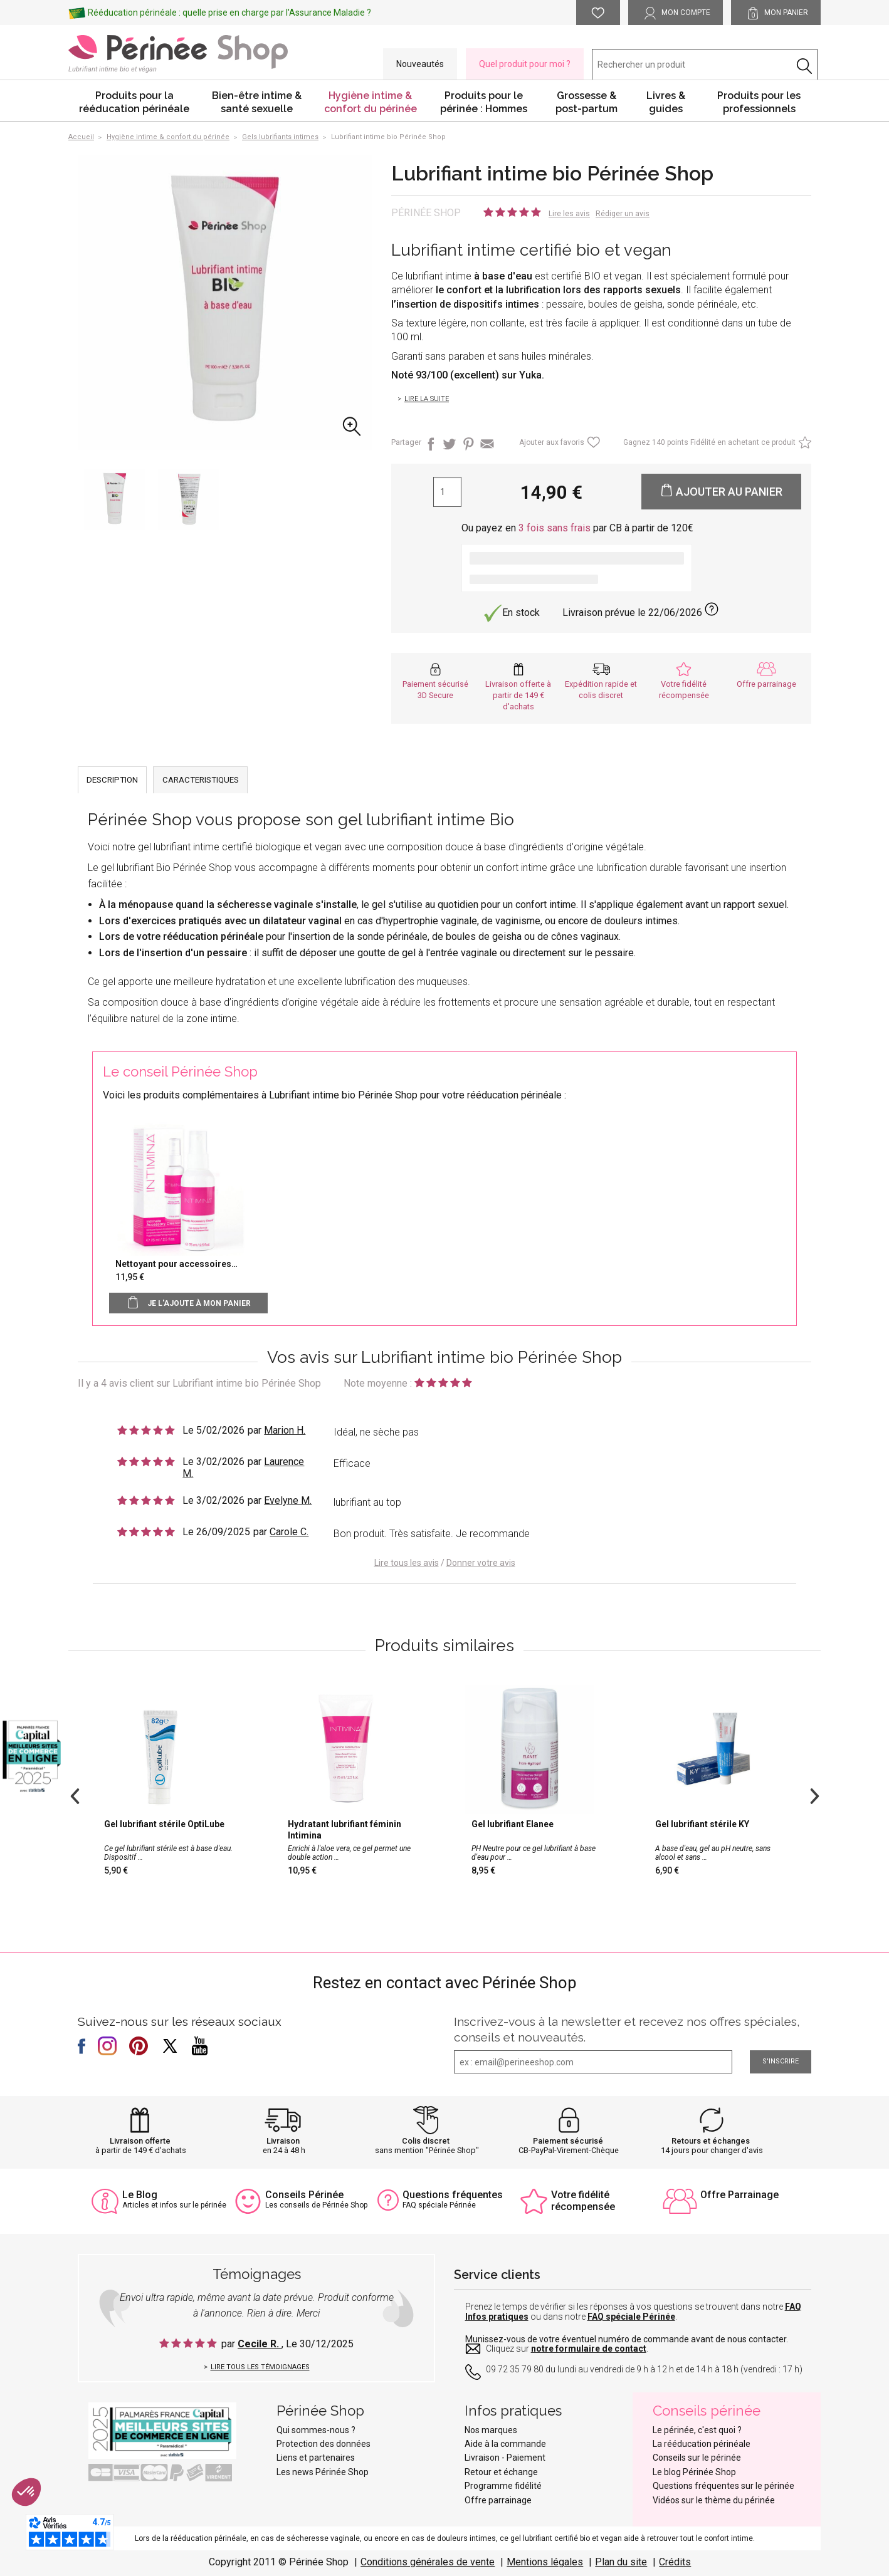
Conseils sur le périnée (697, 2458)
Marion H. (284, 1430)
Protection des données (323, 2444)
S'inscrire (780, 2061)
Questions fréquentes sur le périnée (723, 2486)
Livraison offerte (140, 2141)
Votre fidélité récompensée (583, 2201)
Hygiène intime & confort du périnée (370, 102)
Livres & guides (665, 102)
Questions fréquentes (452, 2195)
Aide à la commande (505, 2444)
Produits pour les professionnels (759, 102)
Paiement (526, 2458)
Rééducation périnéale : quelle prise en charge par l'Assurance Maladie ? (229, 13)
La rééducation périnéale (701, 2444)
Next (814, 1794)
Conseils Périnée (304, 2195)
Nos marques (491, 2430)
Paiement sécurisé (568, 2141)
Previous (74, 1794)
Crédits (675, 2562)
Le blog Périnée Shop (694, 2472)
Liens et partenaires (315, 2458)
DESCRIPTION (112, 780)
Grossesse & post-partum (586, 102)
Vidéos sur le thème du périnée (714, 2500)
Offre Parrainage (739, 2195)
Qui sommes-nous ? (315, 2430)
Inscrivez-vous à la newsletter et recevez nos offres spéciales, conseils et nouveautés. (627, 2029)
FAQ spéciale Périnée (631, 2317)
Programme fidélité (503, 2486)
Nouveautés (420, 64)
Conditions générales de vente (427, 2562)
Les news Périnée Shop (322, 2472)
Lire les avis (569, 213)
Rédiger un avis (623, 213)
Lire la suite (426, 399)
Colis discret (426, 2141)
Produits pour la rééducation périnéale (134, 102)
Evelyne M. (288, 1500)
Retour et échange (501, 2472)
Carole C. (289, 1532)
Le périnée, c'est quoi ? (697, 2430)
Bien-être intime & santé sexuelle (257, 102)
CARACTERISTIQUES (200, 780)
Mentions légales (545, 2562)
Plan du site (621, 2562)
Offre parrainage (766, 684)
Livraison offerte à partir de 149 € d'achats (518, 695)
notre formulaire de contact (588, 2349)
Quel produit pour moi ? (525, 64)
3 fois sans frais (554, 528)
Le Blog (139, 2195)
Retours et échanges (710, 2141)
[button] (26, 2492)
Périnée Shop (426, 213)
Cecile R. (259, 2344)
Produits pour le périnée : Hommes (483, 102)
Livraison (283, 2141)
